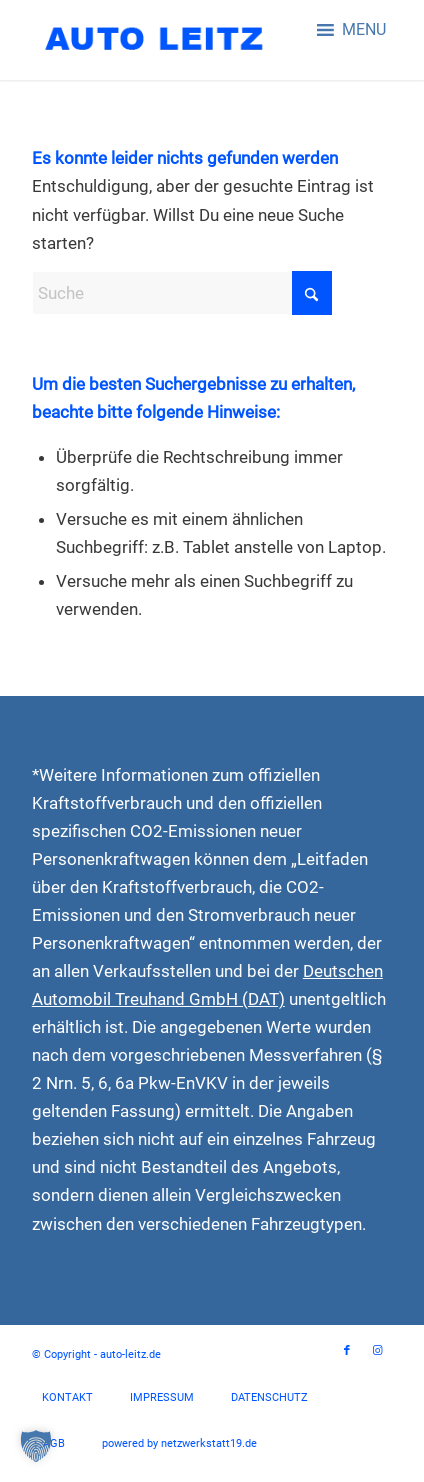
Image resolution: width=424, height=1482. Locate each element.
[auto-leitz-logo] (176, 40)
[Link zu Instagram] (377, 1351)
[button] (364, 30)
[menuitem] (67, 1398)
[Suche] (182, 293)
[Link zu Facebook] (347, 1351)
